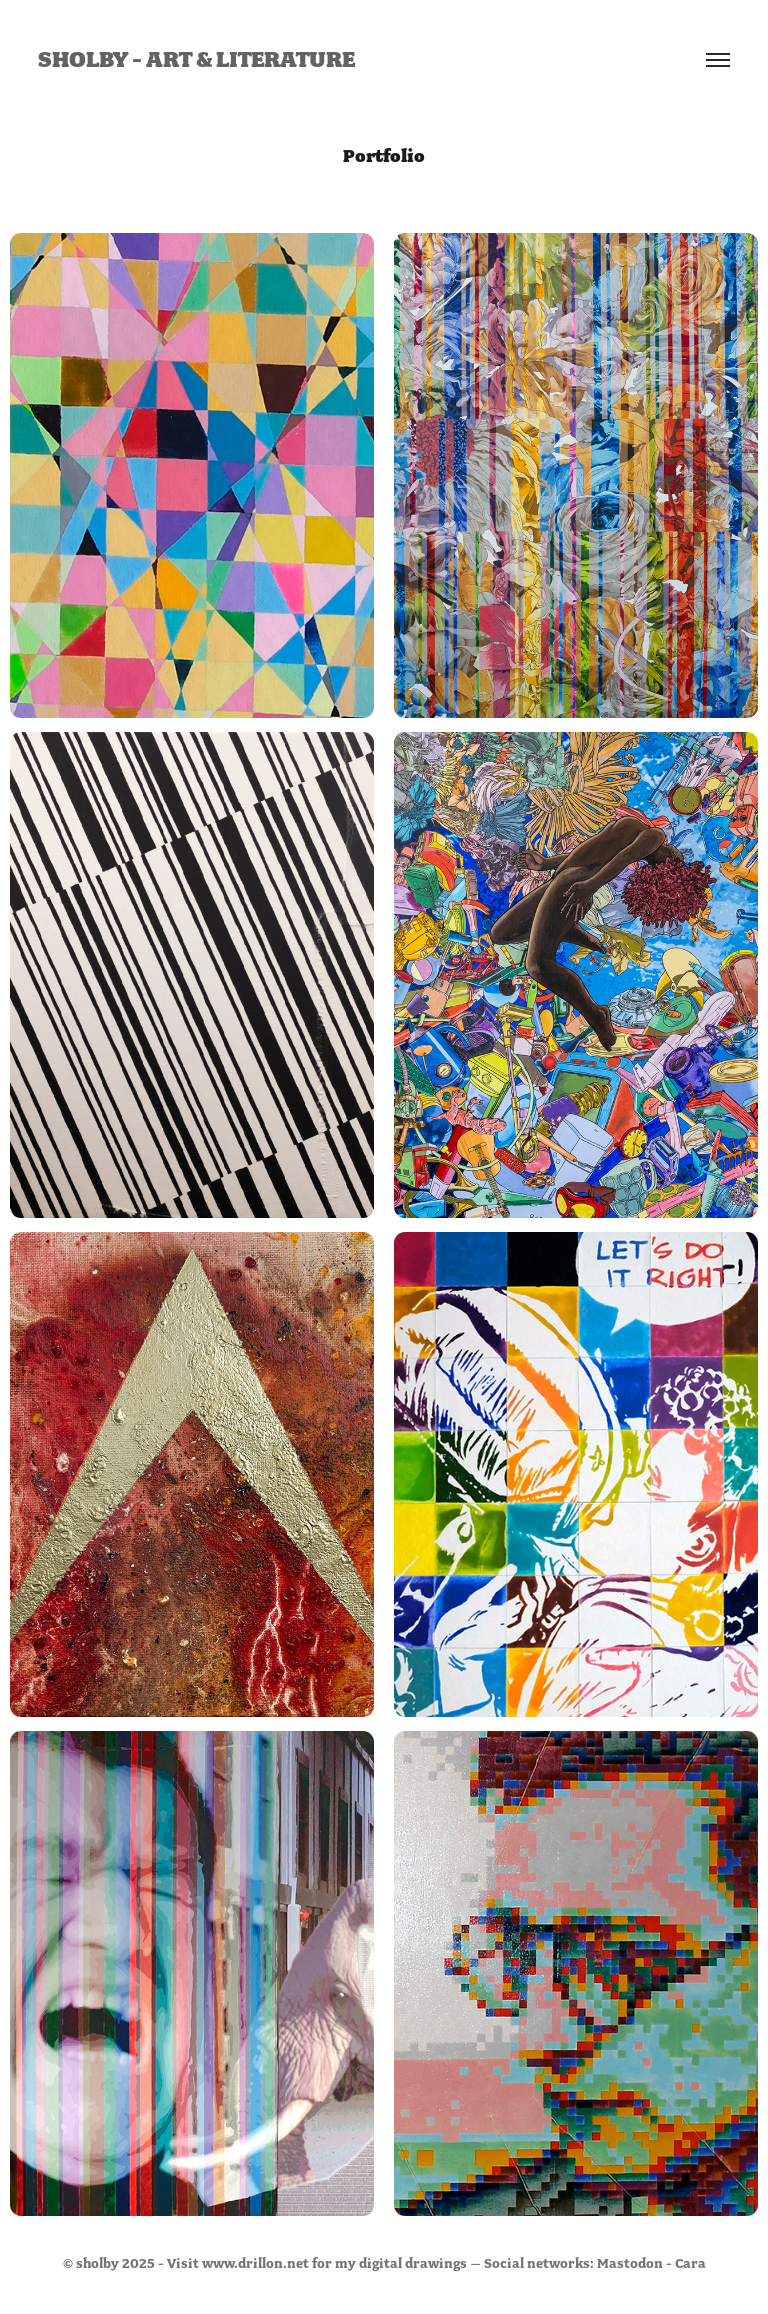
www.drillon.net (255, 2264)
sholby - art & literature (196, 60)
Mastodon (630, 2264)
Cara (690, 2264)
